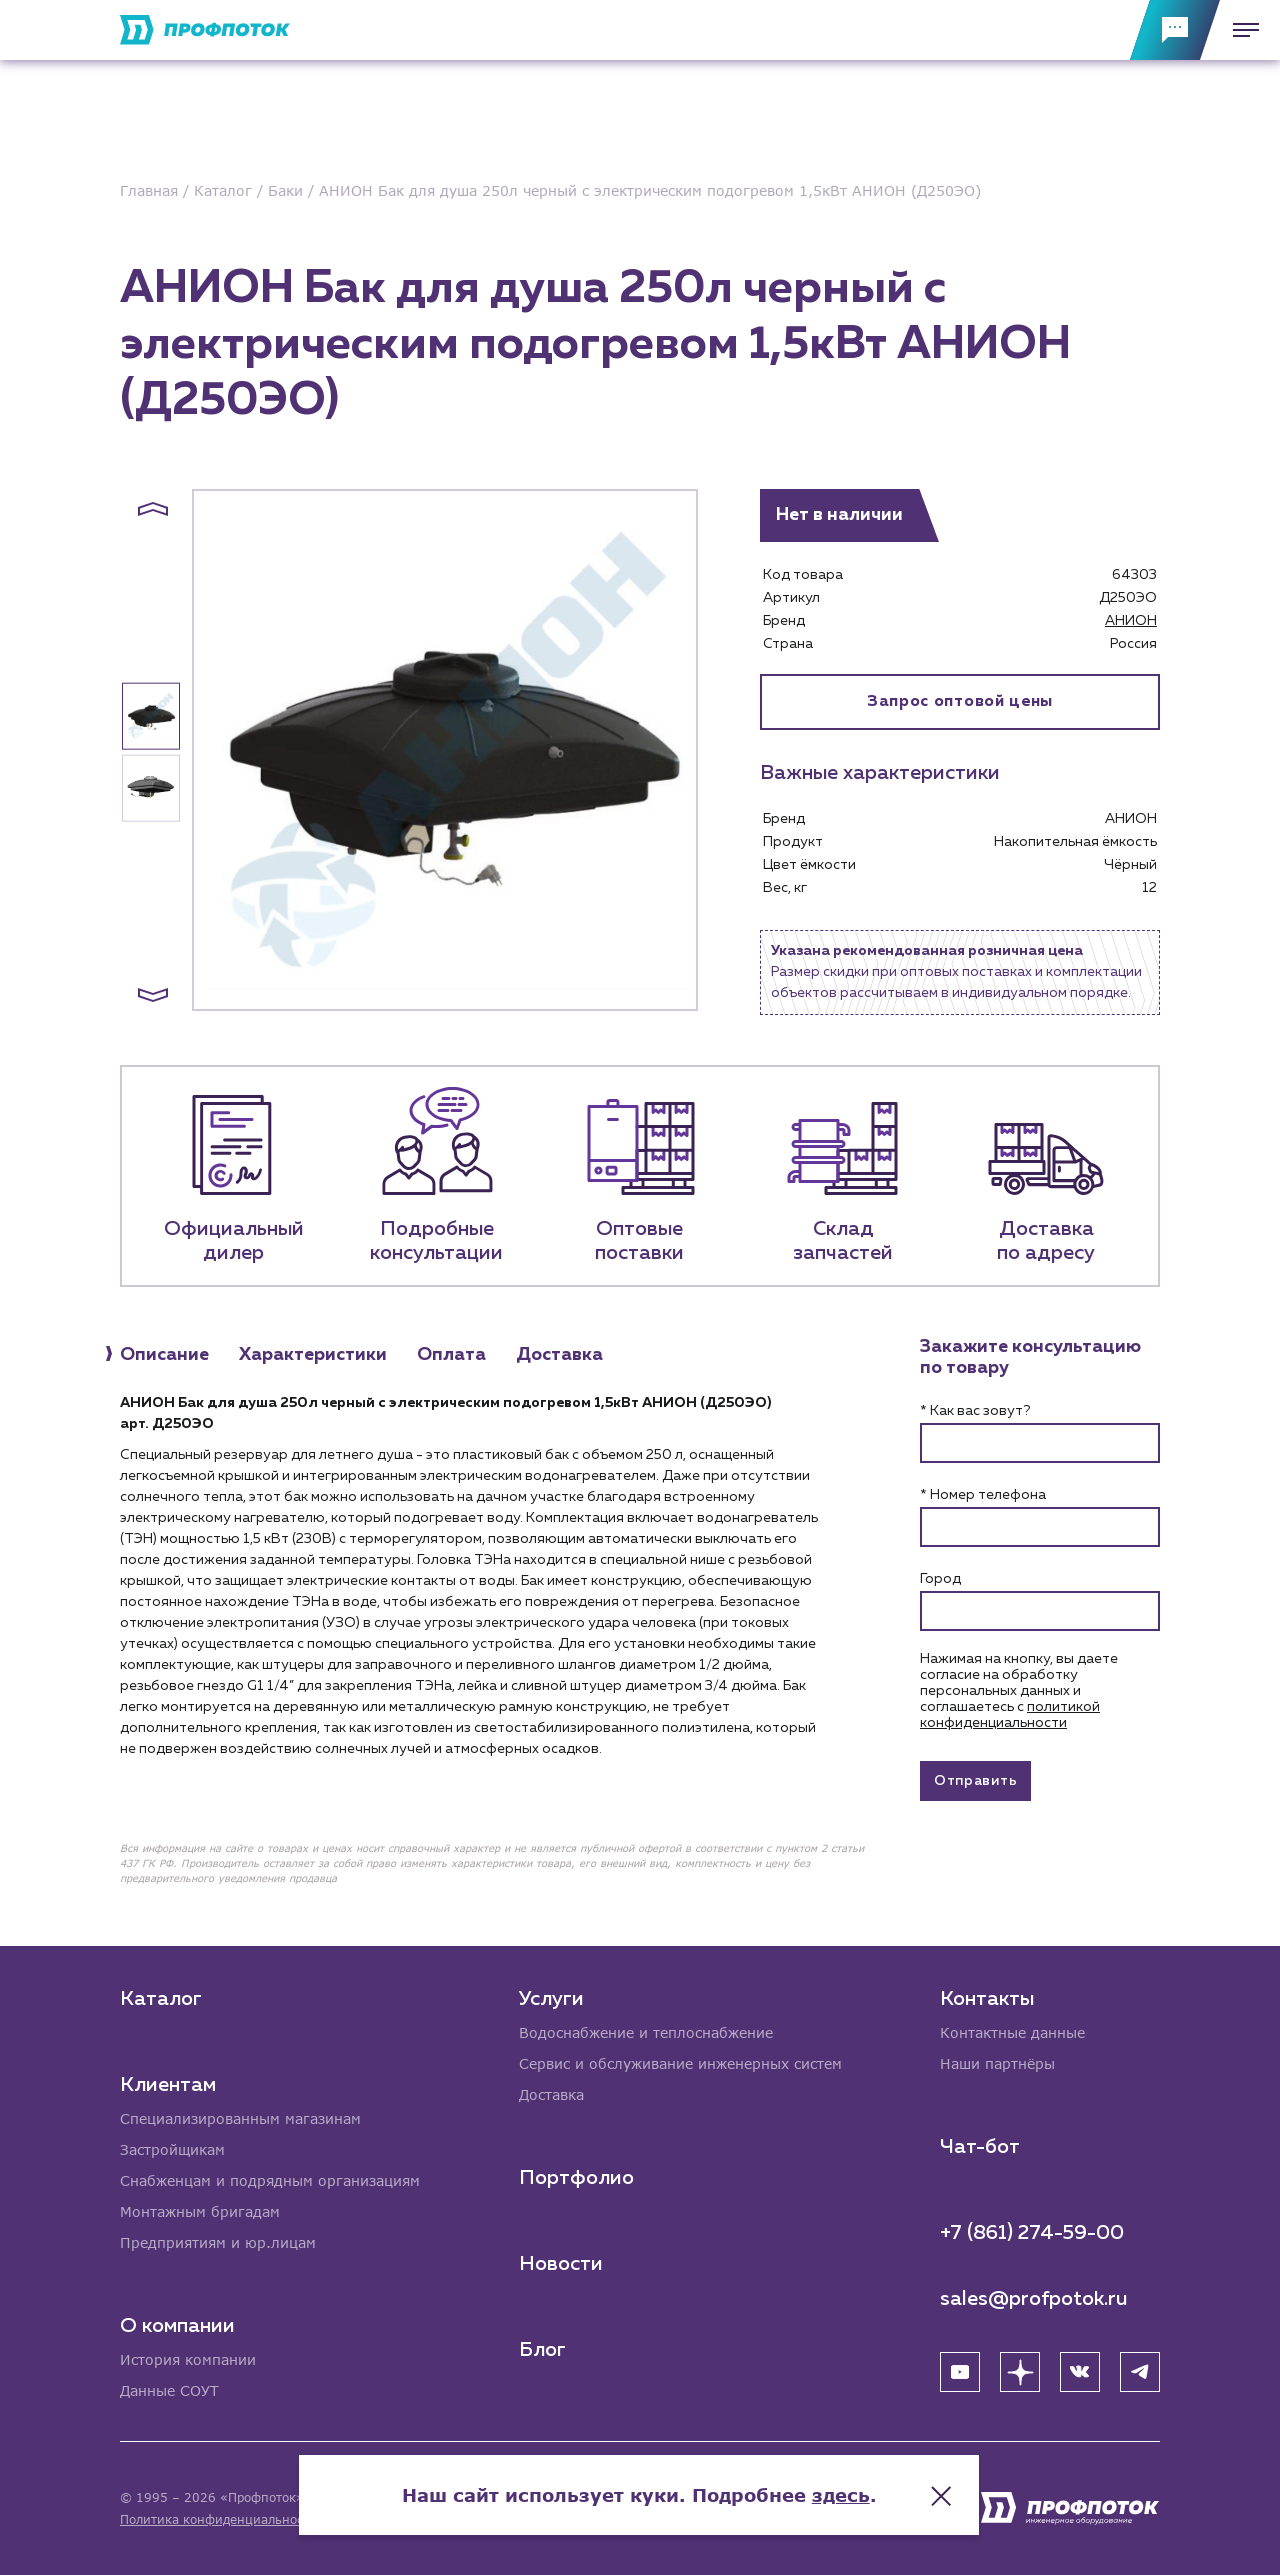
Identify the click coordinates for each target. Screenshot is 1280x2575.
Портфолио (576, 2178)
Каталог (161, 1999)
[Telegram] (1140, 2372)
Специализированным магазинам (240, 2118)
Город (940, 1579)
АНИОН (1131, 621)
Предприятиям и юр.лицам (218, 2242)
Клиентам (168, 2085)
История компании (188, 2359)
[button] (153, 509)
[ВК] (1080, 2372)
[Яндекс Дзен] (1020, 2372)
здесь (842, 2495)
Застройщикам (172, 2149)
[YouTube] (960, 2372)
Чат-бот (980, 2147)
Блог (542, 2350)
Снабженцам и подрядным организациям (270, 2180)
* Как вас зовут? (975, 1411)
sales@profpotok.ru (1034, 2299)
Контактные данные (1012, 2032)
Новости (561, 2264)
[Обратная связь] (1175, 30)
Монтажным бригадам (200, 2211)
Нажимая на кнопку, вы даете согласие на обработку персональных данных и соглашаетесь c (1019, 1691)
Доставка (551, 2094)
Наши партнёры (997, 2063)
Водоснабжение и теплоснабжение (646, 2032)
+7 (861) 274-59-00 (1032, 2233)
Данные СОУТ (169, 2390)
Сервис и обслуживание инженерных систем (680, 2063)
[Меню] (1240, 30)
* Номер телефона (983, 1495)
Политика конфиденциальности (218, 2519)
